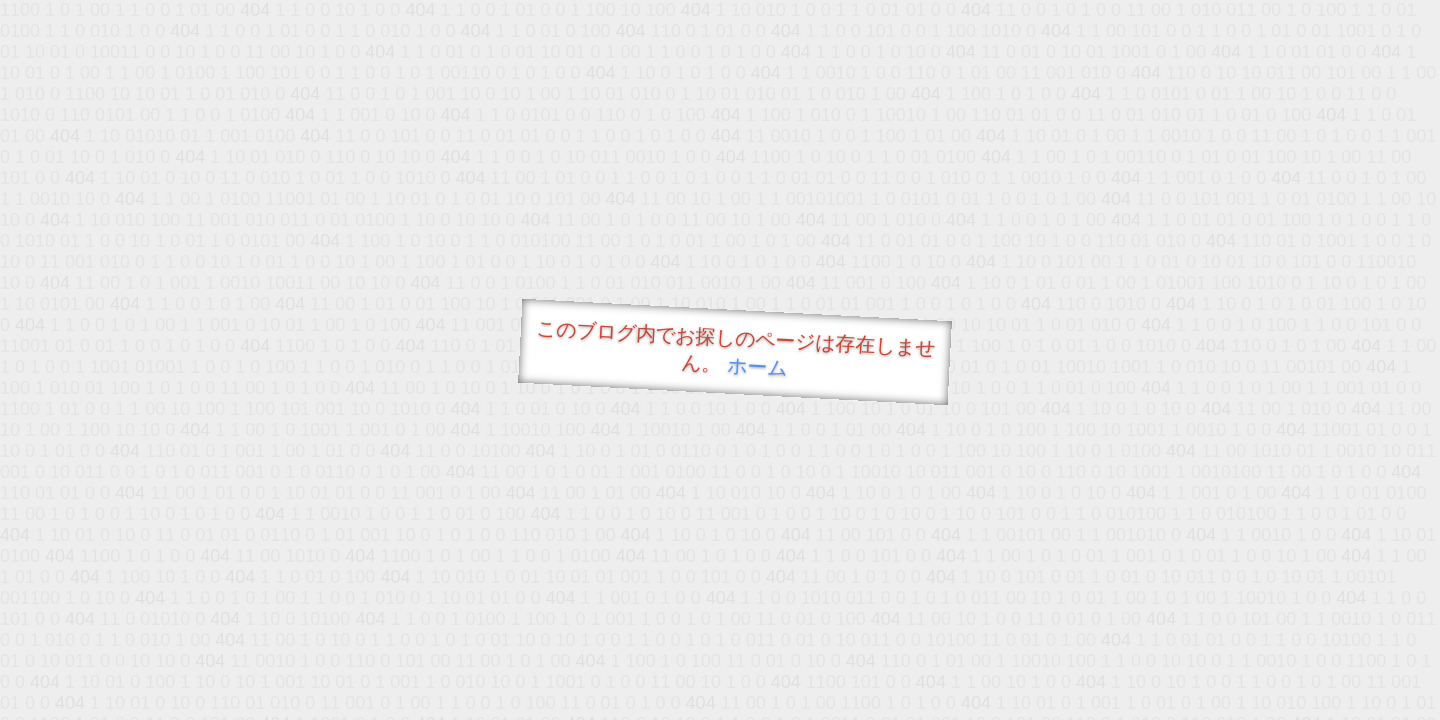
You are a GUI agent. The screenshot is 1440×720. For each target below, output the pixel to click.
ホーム (757, 366)
